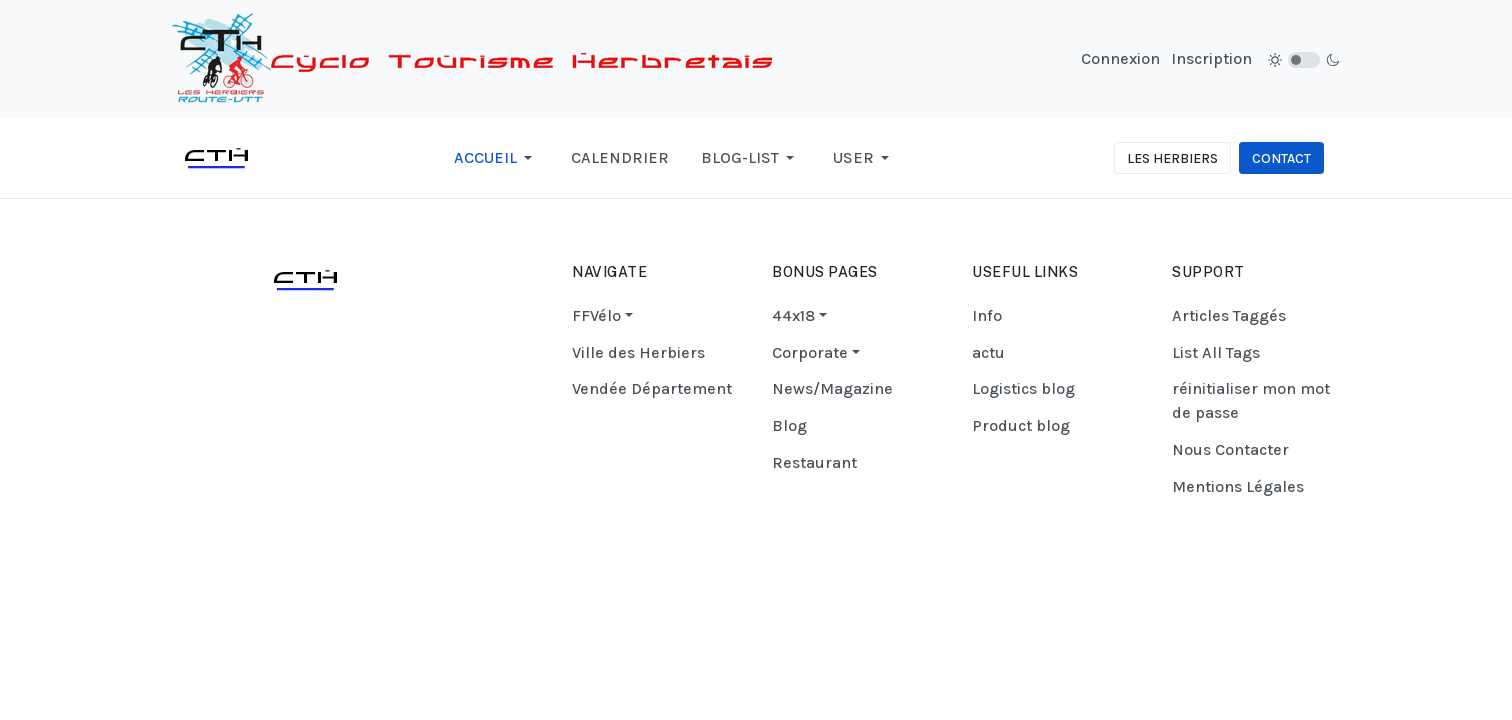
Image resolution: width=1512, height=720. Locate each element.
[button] (496, 158)
